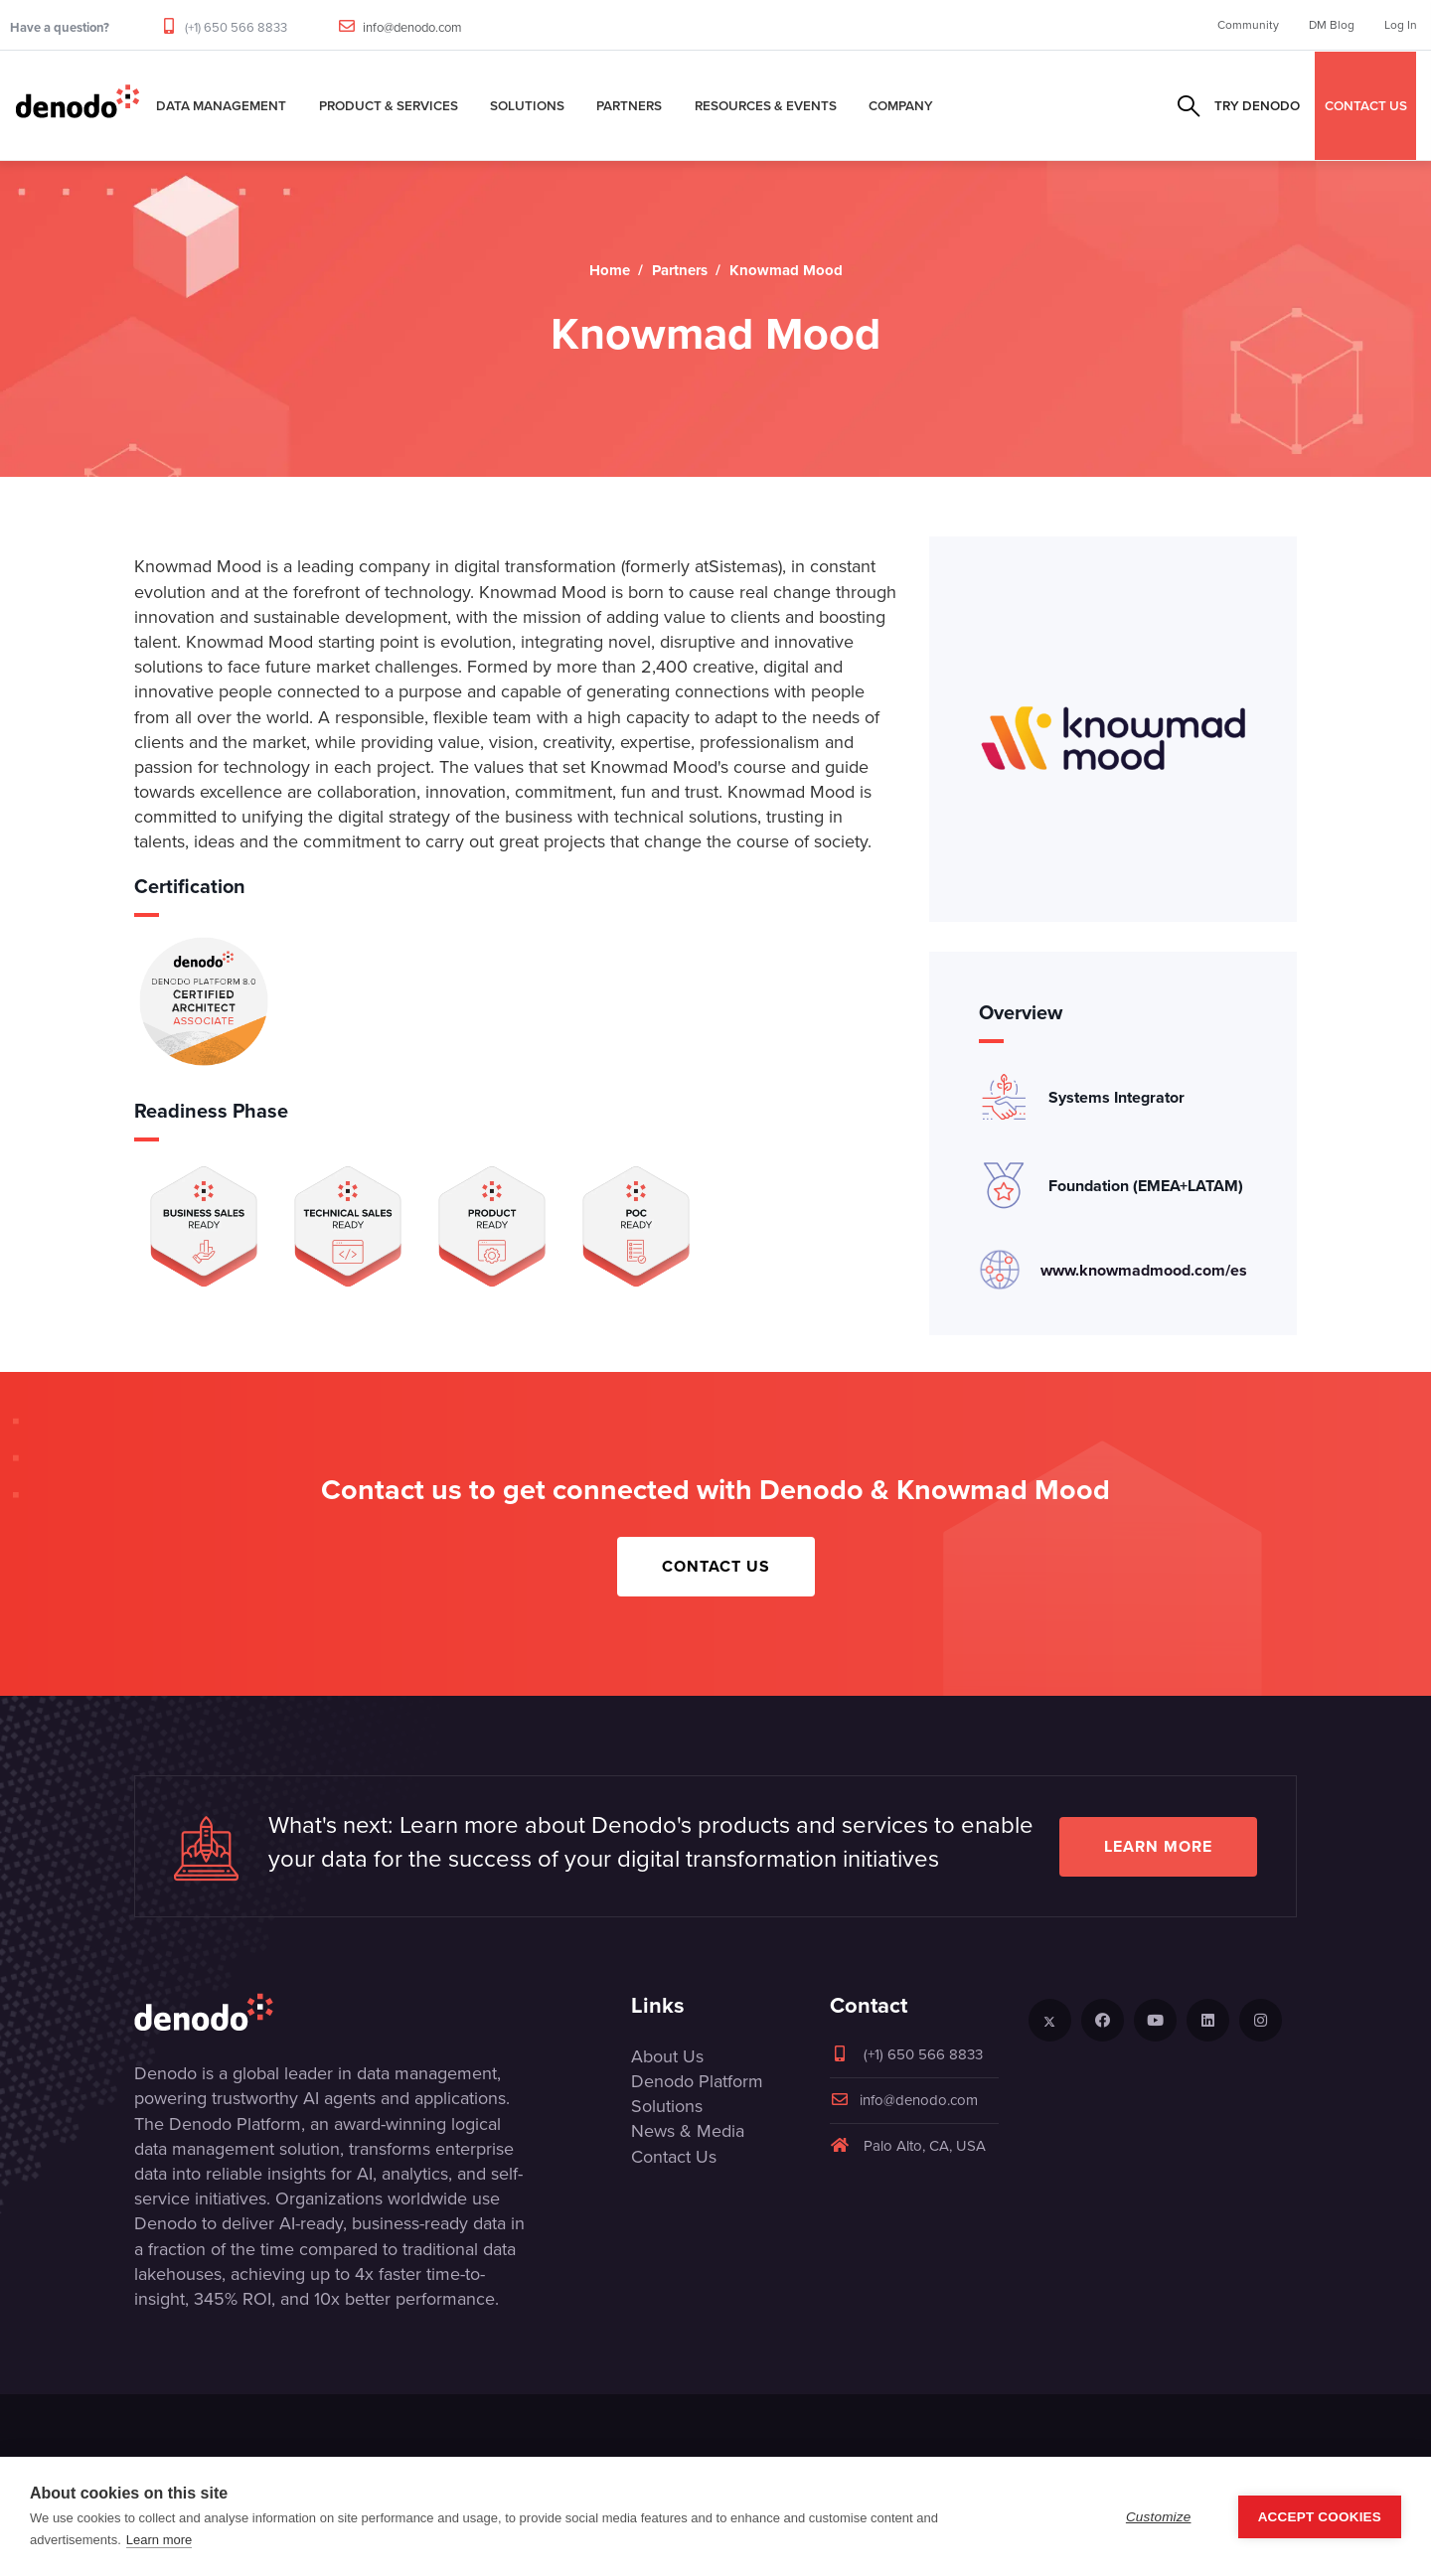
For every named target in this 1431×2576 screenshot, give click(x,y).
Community (1248, 25)
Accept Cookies (1319, 2516)
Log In (1400, 25)
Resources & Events (766, 105)
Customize (1159, 2516)
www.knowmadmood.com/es (1143, 1270)
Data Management (221, 105)
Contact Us (716, 1566)
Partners (629, 105)
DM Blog (1331, 25)
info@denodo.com (412, 27)
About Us (667, 2056)
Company (901, 105)
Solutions (527, 105)
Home (609, 270)
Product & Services (388, 105)
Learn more (1158, 1846)
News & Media (687, 2131)
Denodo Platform (697, 2081)
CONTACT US (1366, 105)
